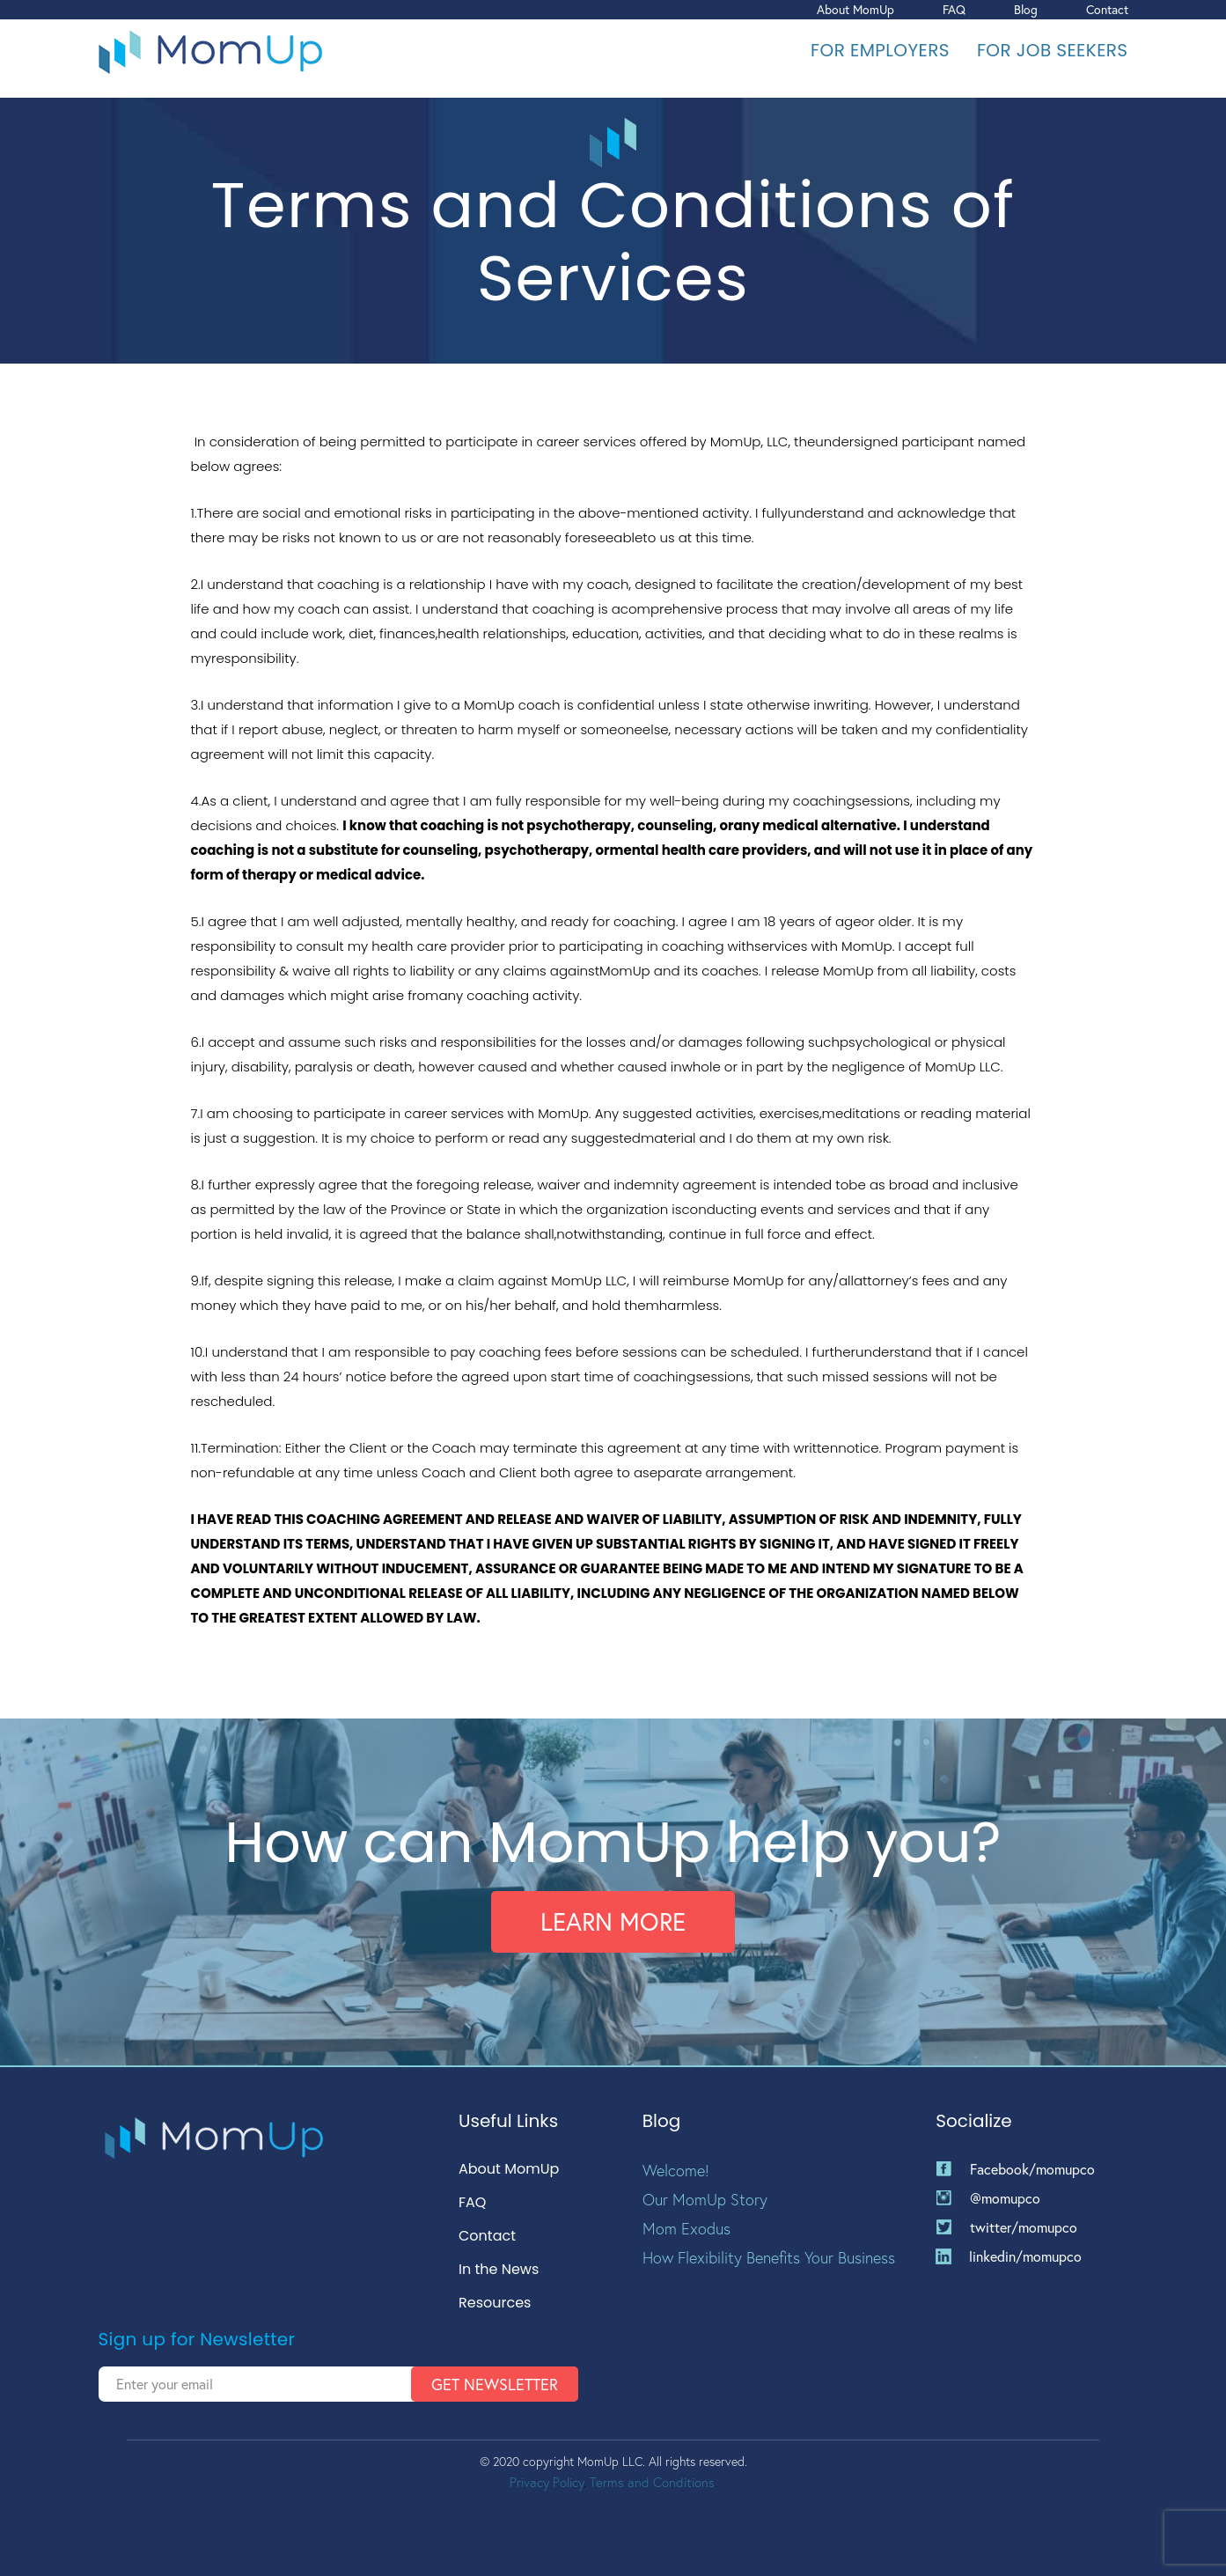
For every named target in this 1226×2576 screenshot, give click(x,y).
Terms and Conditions (652, 2482)
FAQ (954, 9)
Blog (1026, 9)
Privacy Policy (547, 2482)
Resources (495, 2303)
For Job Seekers (1052, 50)
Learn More (613, 1921)
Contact (1107, 9)
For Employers (880, 50)
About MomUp (855, 9)
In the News (499, 2270)
